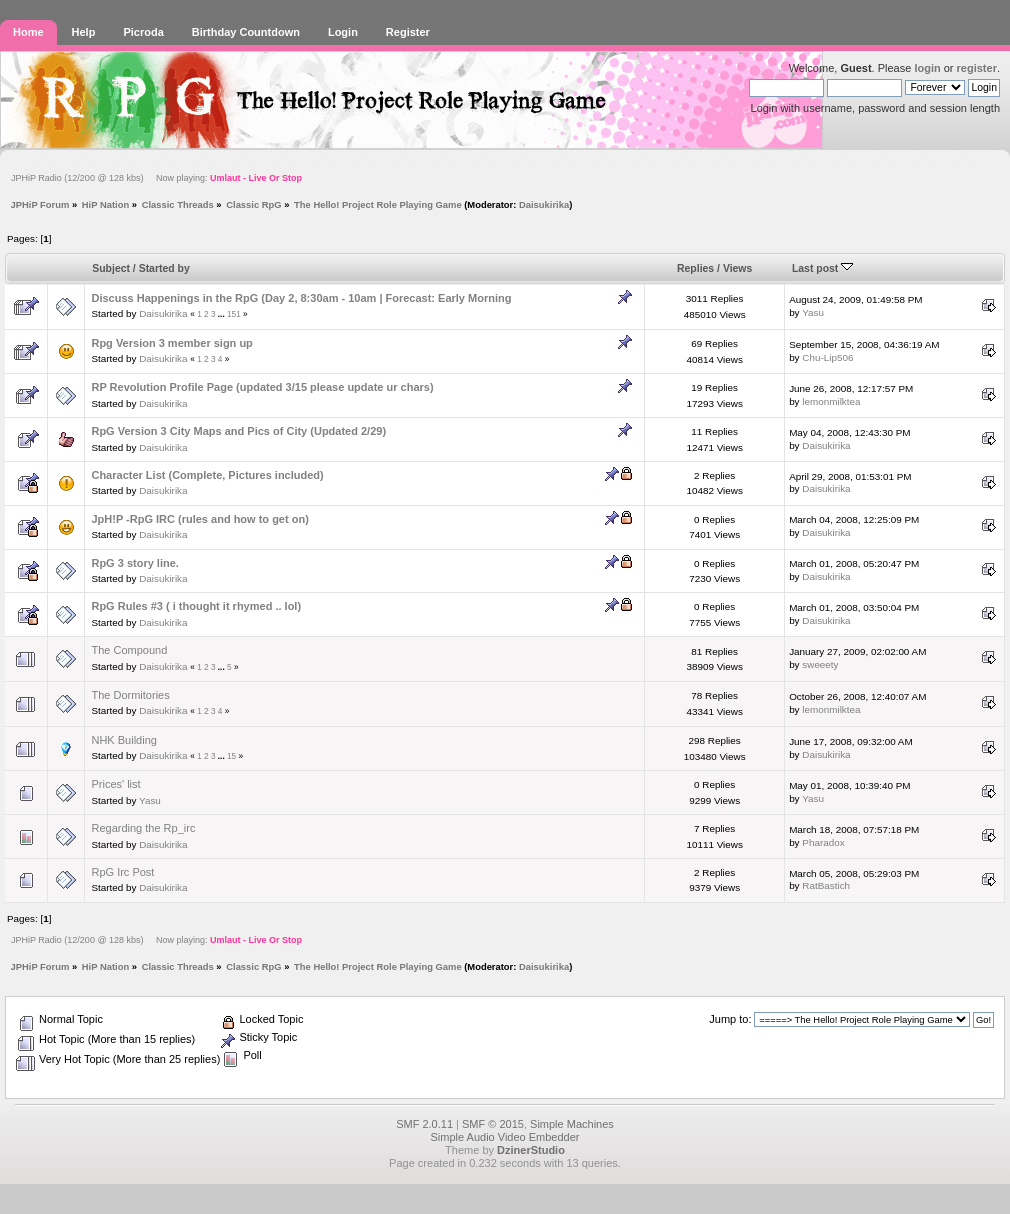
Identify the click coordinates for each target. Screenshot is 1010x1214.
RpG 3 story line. (134, 563)
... (222, 314)
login (927, 68)
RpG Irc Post (122, 872)
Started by (164, 268)
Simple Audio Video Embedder (504, 1137)
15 (231, 756)
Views (737, 268)
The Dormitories (130, 695)
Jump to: (730, 1019)
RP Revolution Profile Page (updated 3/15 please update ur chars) (262, 387)
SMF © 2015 (493, 1124)
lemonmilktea (831, 401)
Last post (822, 268)
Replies (695, 268)
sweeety (820, 664)
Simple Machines (572, 1124)
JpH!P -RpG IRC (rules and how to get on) (199, 519)
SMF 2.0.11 (424, 1124)
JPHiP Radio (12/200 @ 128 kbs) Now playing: (156, 178)
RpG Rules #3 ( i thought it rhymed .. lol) (196, 606)
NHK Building (123, 740)
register (977, 68)
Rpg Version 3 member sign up (171, 343)
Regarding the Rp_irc (143, 828)
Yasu (813, 312)
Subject (111, 268)
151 (234, 314)
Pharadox (823, 842)
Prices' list (115, 784)
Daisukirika (544, 204)
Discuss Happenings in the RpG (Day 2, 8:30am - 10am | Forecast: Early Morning (301, 298)
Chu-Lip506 (827, 357)
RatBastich (826, 885)
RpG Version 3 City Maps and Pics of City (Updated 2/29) (238, 431)
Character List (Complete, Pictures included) (207, 475)
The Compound (129, 650)
